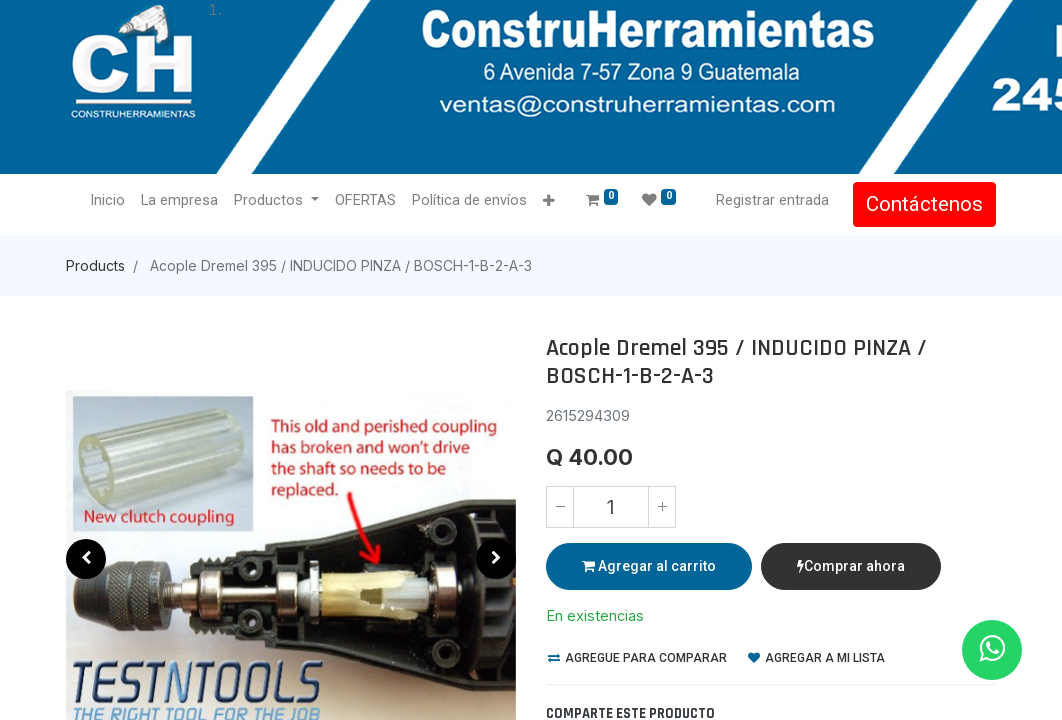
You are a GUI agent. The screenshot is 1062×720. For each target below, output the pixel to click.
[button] (548, 201)
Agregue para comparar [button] (637, 658)
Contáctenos (924, 204)
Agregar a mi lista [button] (816, 658)
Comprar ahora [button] (851, 566)
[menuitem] (107, 201)
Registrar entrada (772, 200)
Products (95, 265)
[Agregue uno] (662, 507)
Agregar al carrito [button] (649, 566)
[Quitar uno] (560, 507)
